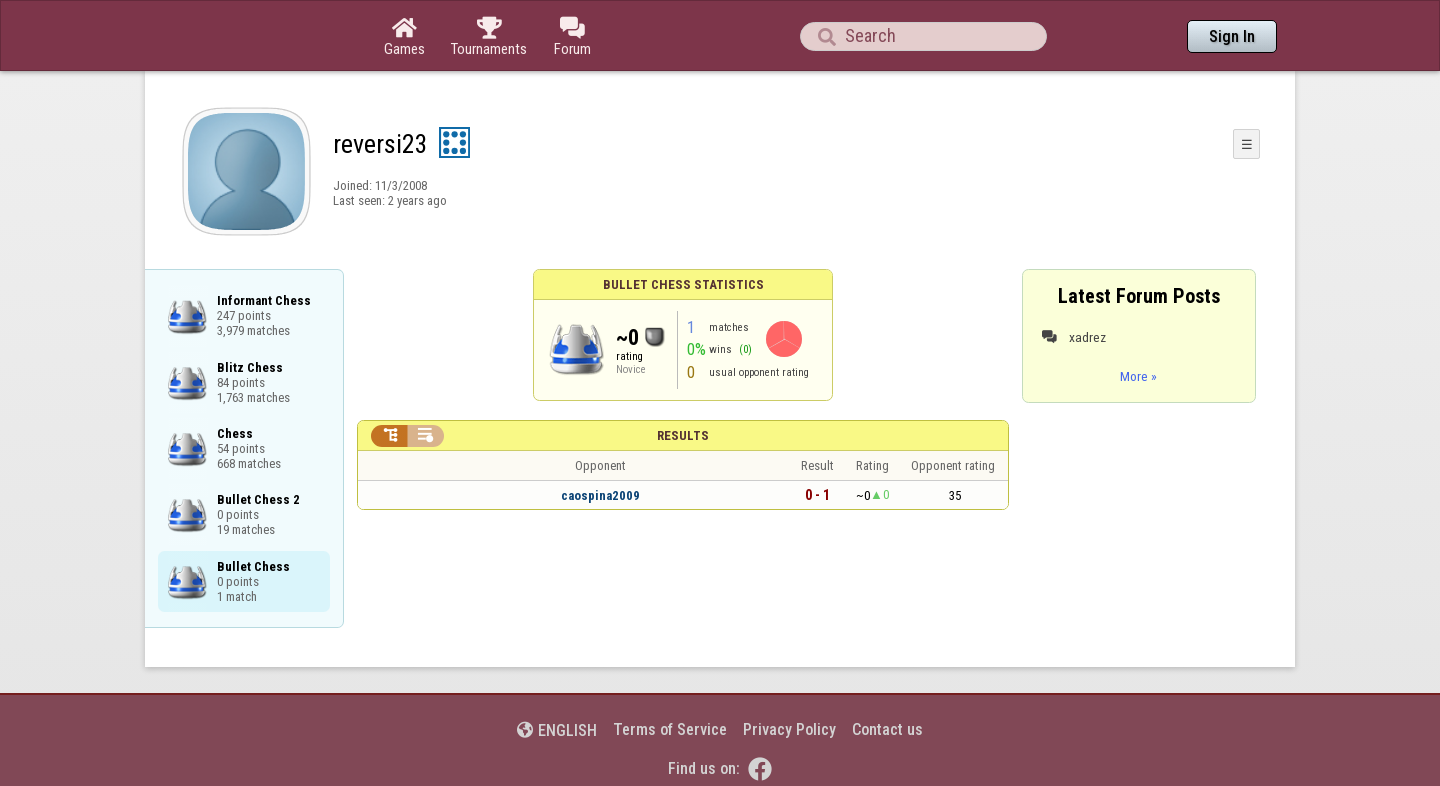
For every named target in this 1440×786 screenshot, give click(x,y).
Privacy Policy (789, 729)
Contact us (887, 729)
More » (1138, 376)
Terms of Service (670, 729)
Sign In (1232, 36)
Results (683, 435)
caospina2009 (600, 495)
